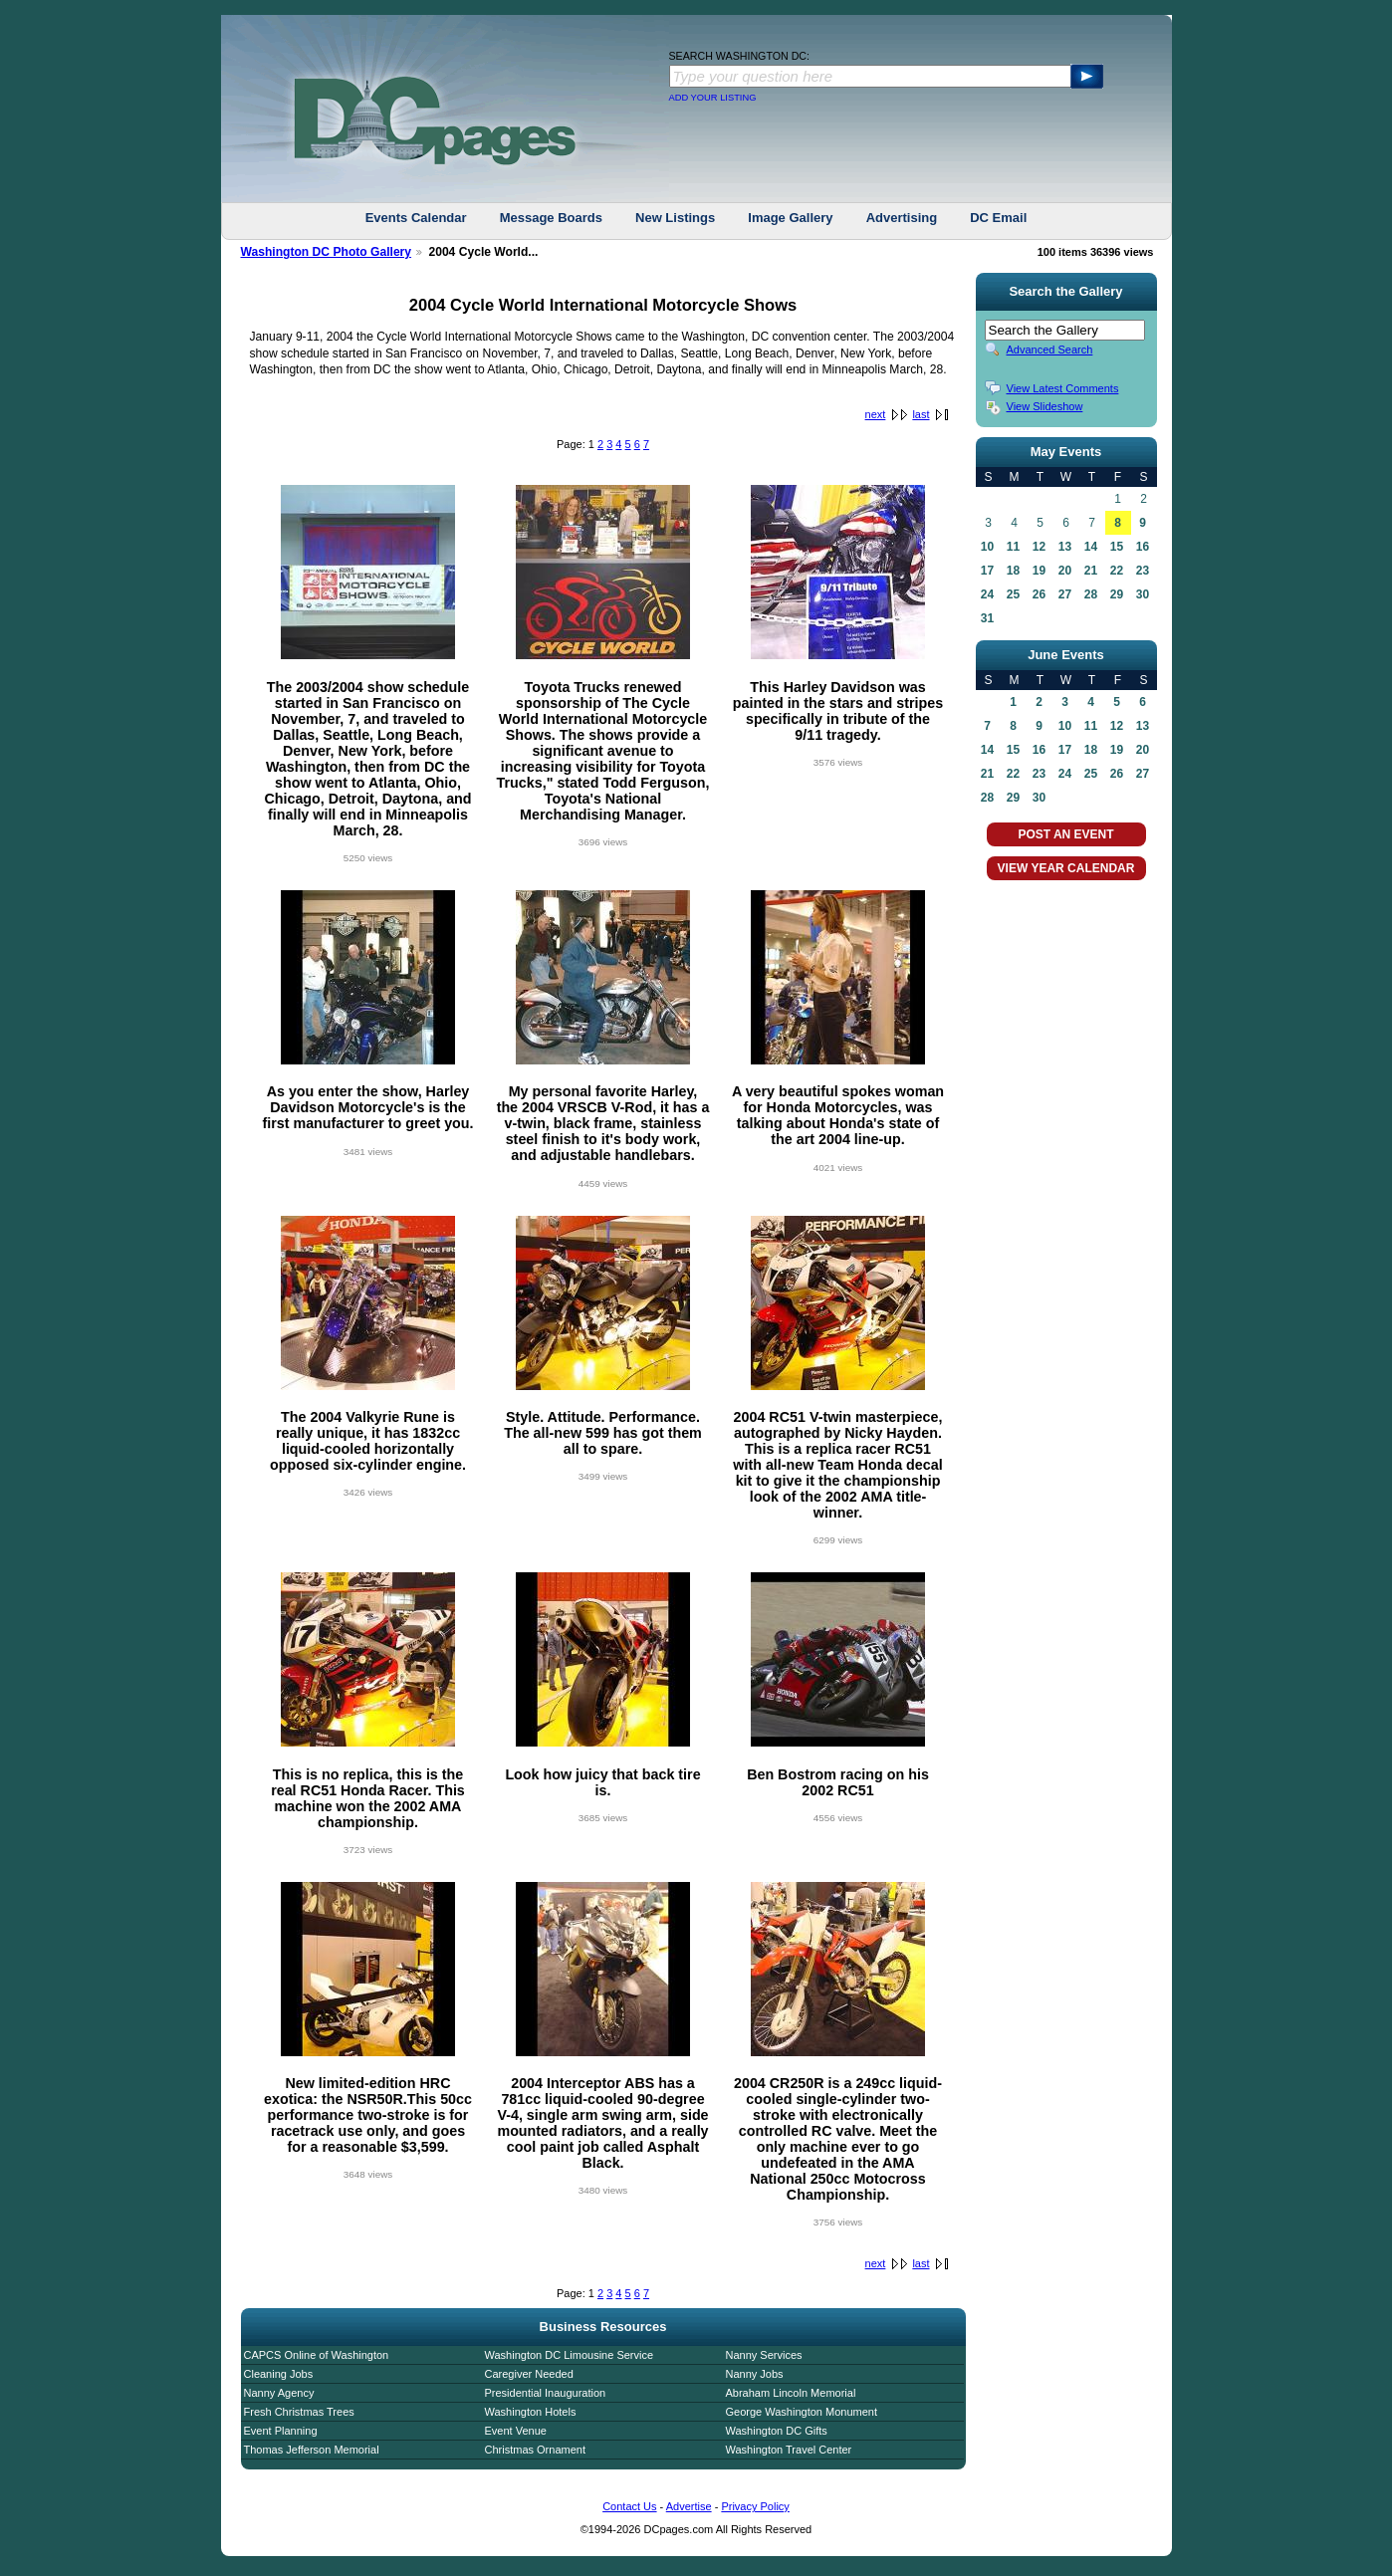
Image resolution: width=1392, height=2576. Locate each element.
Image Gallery (790, 217)
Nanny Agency (279, 2393)
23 (1142, 571)
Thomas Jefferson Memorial (311, 2450)
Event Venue (516, 2431)
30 (1142, 594)
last (920, 414)
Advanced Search (1050, 349)
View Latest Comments (1063, 388)
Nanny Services (764, 2355)
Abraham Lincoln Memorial (791, 2393)
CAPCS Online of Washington (316, 2355)
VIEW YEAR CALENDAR (1066, 868)
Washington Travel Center (789, 2450)
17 (987, 571)
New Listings (675, 217)
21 (1090, 571)
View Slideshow (1045, 406)
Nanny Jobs (755, 2374)
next (875, 414)
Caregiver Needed (529, 2374)
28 (1090, 594)
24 (987, 594)
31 (987, 618)
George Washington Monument (801, 2412)
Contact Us (629, 2506)
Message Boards (551, 217)
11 (1013, 547)
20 (1064, 571)
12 (1039, 547)
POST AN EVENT (1065, 834)
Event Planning (281, 2431)
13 (1064, 547)
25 (1013, 594)
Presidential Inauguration (545, 2393)
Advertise (689, 2506)
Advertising (902, 217)
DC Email (998, 217)
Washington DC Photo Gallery (326, 252)
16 (1142, 547)
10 (987, 547)
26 (1039, 594)
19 (1039, 571)
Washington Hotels (531, 2412)
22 (1116, 571)
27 (1064, 594)
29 (1116, 594)
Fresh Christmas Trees (299, 2412)
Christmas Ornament (535, 2450)
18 (1013, 571)
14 (1090, 547)
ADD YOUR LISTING (713, 98)
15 (1116, 547)
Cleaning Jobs (279, 2374)
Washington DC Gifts (776, 2431)
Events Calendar (416, 217)
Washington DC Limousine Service (569, 2355)
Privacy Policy (755, 2506)
